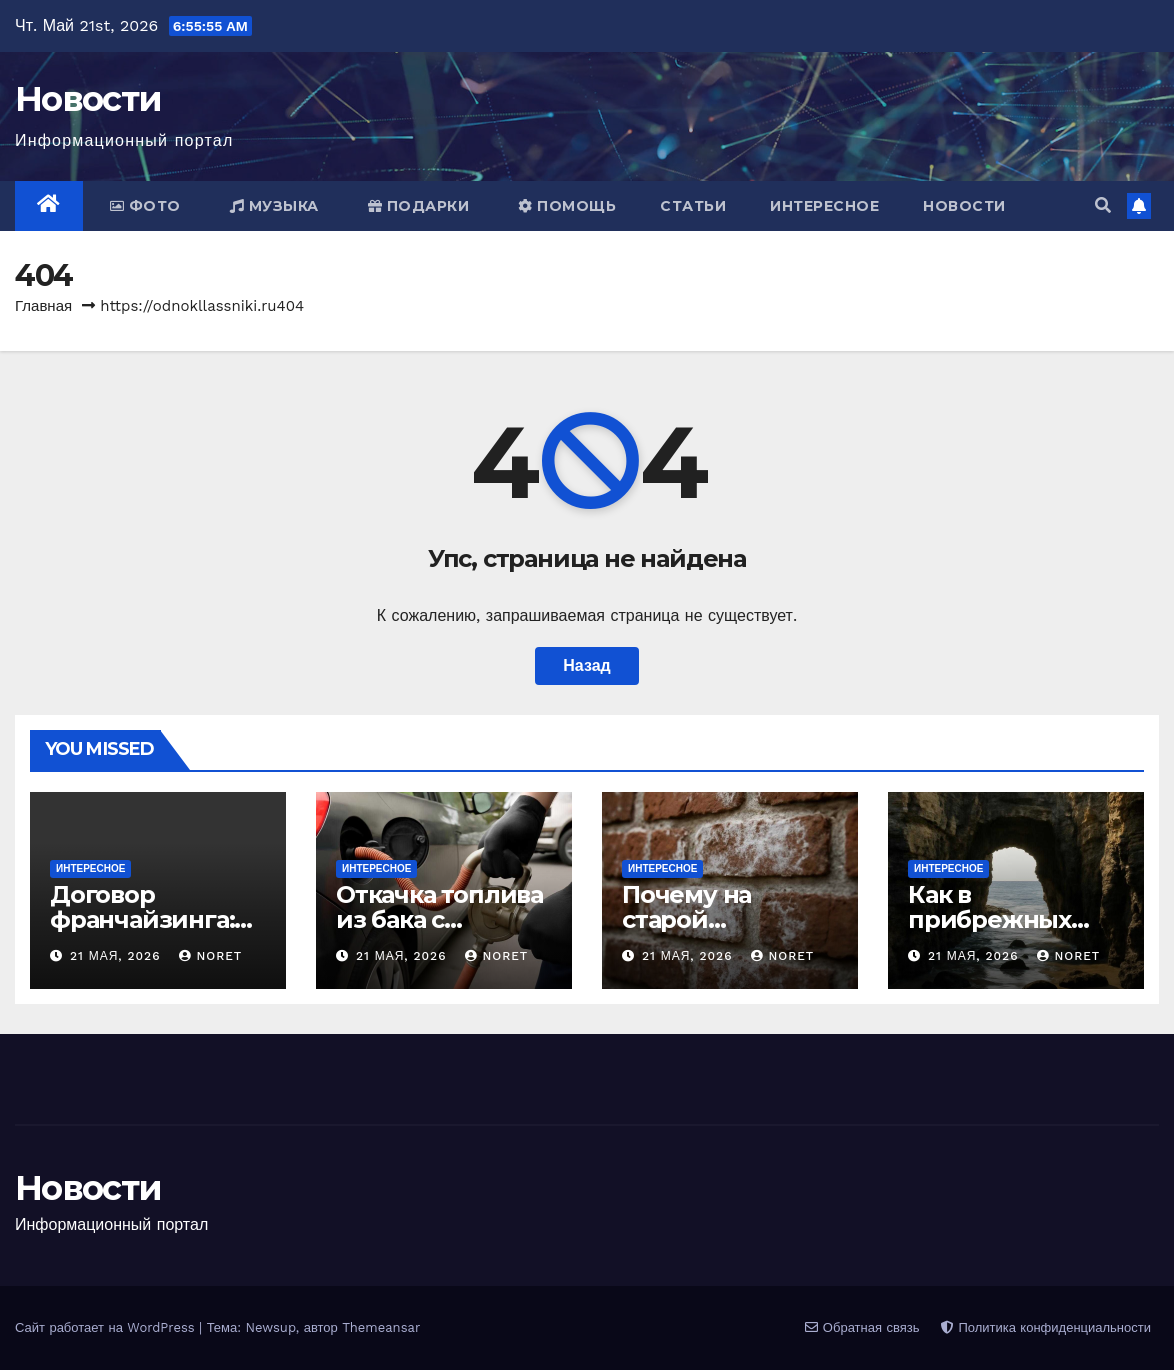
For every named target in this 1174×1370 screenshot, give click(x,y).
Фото (145, 206)
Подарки (419, 206)
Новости (88, 99)
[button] (1103, 205)
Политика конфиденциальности (1046, 1327)
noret (210, 956)
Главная (43, 306)
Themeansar (381, 1327)
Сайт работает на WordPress (107, 1327)
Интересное (824, 206)
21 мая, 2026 (117, 956)
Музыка (274, 206)
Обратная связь (862, 1327)
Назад (586, 665)
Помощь (567, 206)
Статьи (693, 206)
